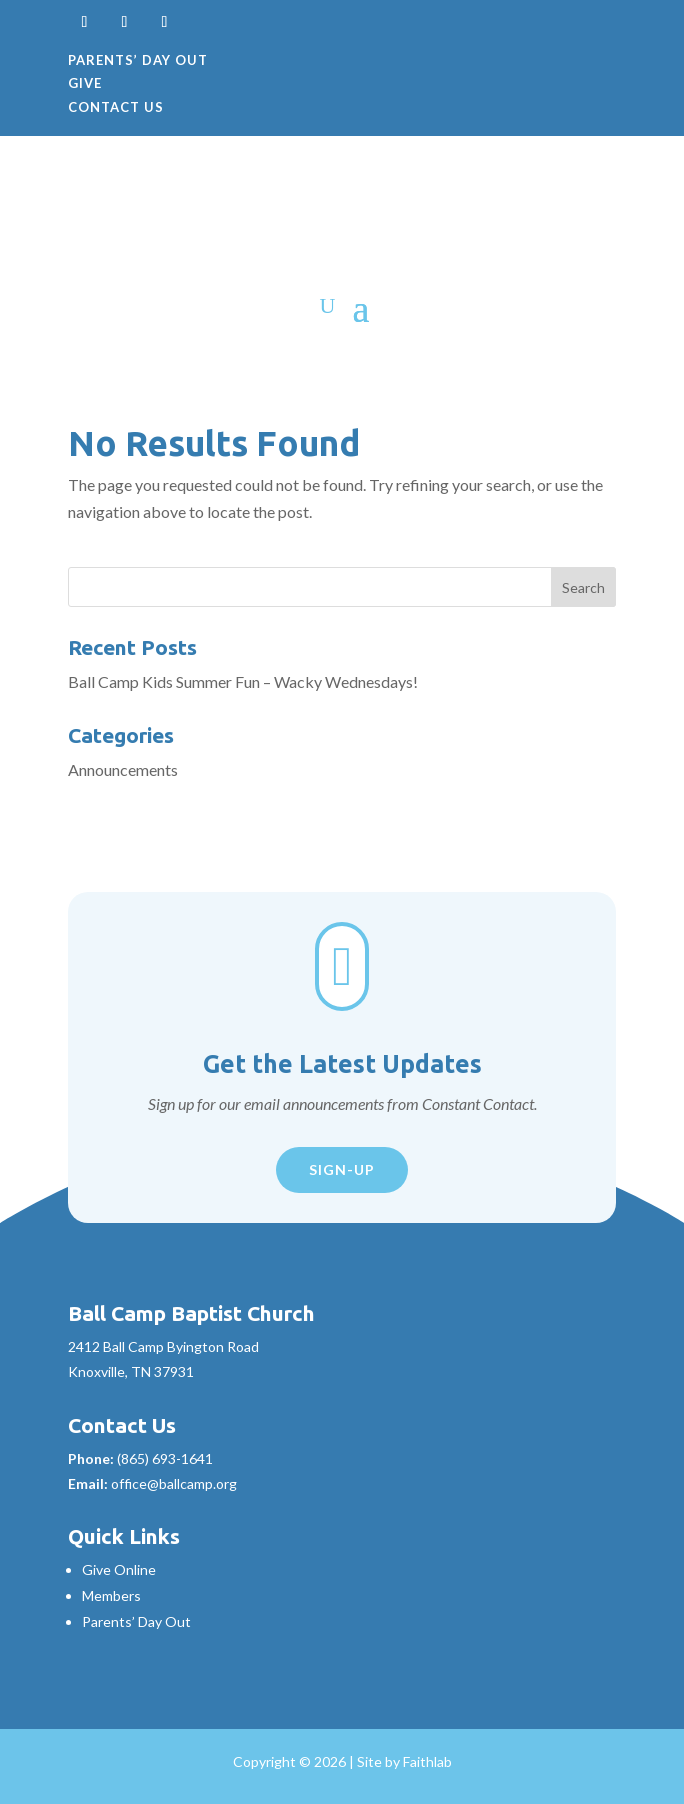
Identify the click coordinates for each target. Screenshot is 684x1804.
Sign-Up (342, 1169)
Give (85, 83)
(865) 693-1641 (165, 1458)
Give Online (119, 1569)
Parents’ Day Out (138, 60)
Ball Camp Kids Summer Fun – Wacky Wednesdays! (243, 681)
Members (111, 1595)
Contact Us (116, 107)
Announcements (123, 769)
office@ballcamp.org (174, 1483)
